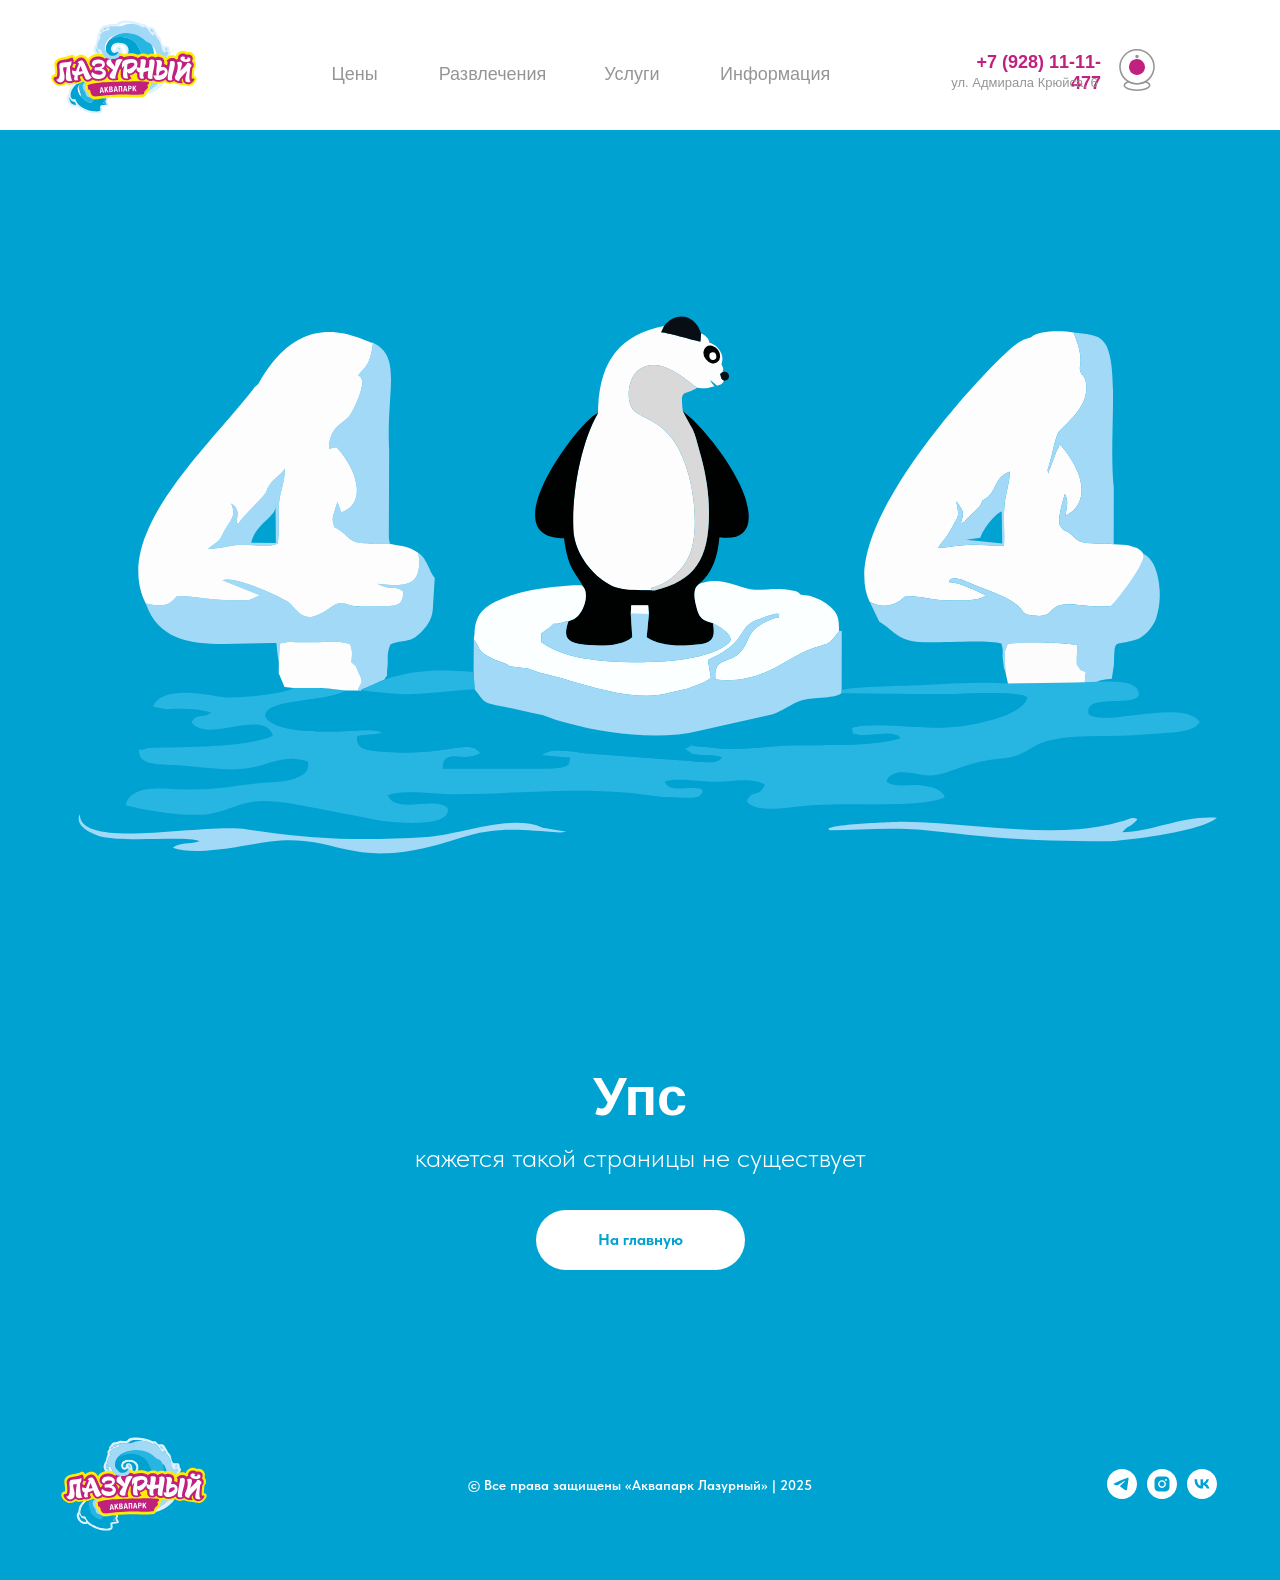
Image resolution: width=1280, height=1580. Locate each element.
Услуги (631, 74)
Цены (354, 74)
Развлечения (493, 74)
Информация (775, 74)
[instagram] (1162, 1493)
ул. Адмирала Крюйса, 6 (1024, 82)
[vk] (1202, 1493)
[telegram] (1122, 1493)
